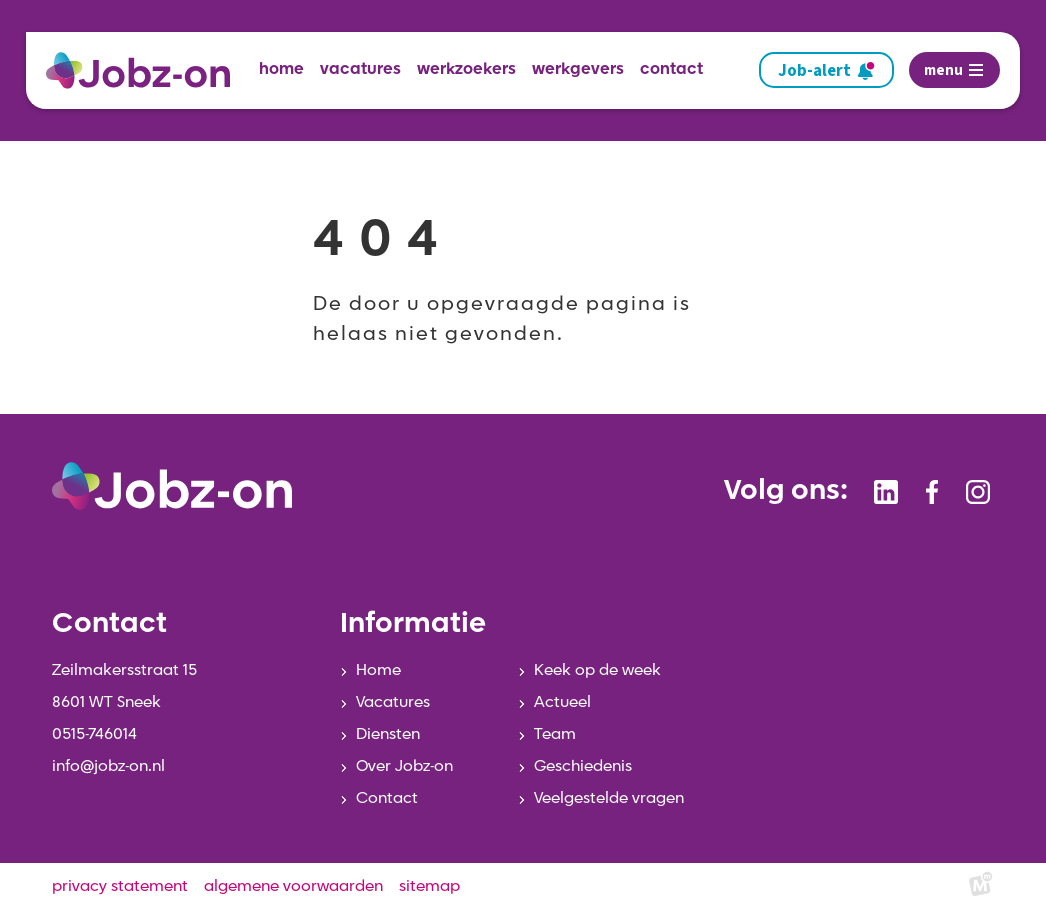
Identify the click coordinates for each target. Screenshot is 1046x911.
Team (555, 735)
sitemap (429, 887)
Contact (387, 799)
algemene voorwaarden (293, 887)
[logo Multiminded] (981, 887)
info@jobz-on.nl (108, 767)
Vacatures (393, 703)
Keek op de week (597, 671)
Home (378, 671)
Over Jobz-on (404, 767)
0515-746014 (94, 735)
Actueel (562, 703)
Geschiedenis (583, 767)
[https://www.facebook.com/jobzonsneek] (932, 492)
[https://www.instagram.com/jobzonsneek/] (978, 492)
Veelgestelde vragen (609, 799)
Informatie (413, 625)
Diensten (388, 735)
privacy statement (120, 887)
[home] (146, 70)
